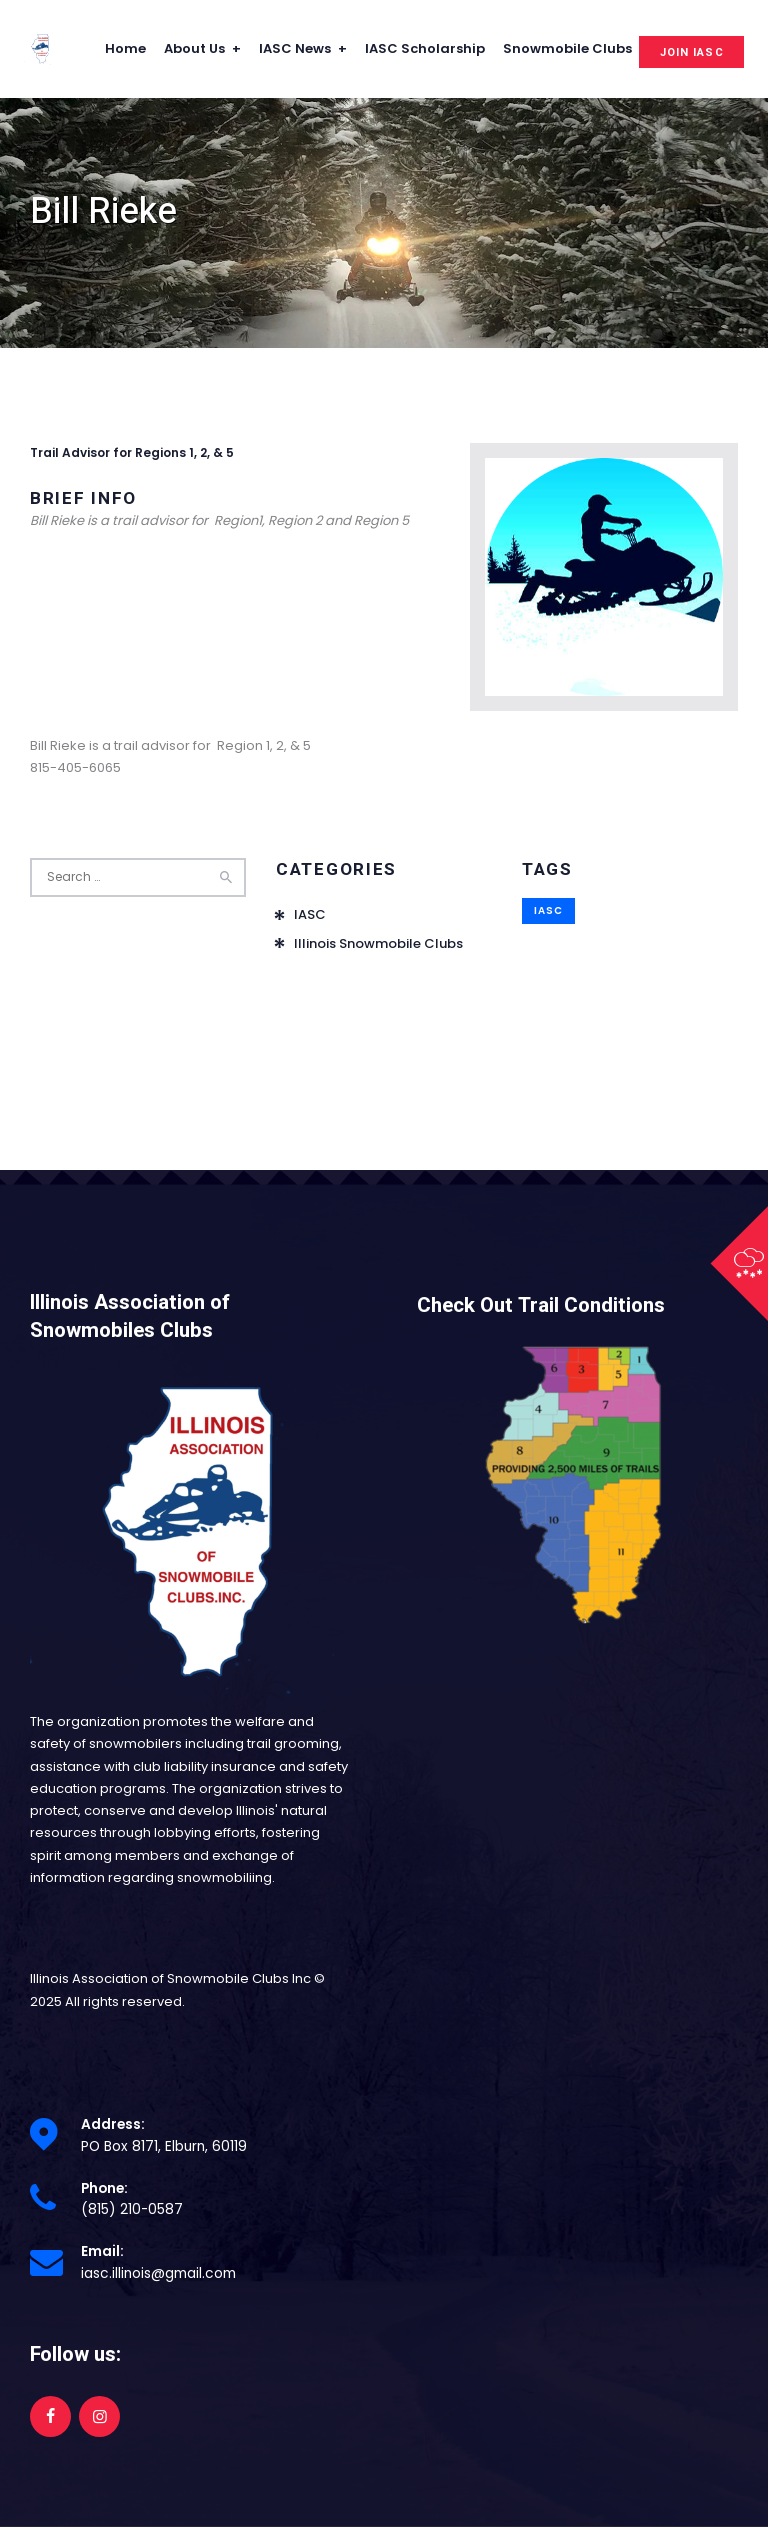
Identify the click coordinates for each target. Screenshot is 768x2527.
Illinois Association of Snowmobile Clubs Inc (170, 1978)
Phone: (104, 2188)
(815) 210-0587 (132, 2209)
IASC (310, 914)
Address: (113, 2124)
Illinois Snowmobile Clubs (378, 943)
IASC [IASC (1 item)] (548, 910)
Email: (102, 2251)
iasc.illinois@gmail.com (158, 2273)
